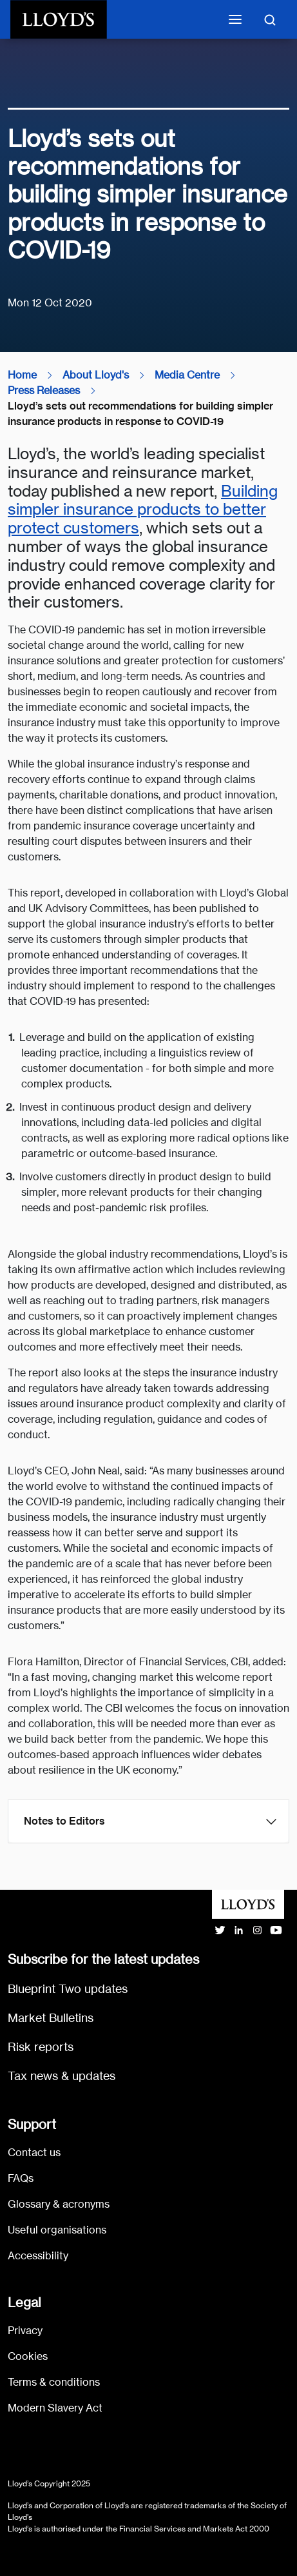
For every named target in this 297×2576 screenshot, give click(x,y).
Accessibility (38, 2256)
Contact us (34, 2152)
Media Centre (187, 375)
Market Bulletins (50, 2017)
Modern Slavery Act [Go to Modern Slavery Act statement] (55, 2408)
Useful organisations (57, 2230)
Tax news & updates (61, 2075)
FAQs (21, 2178)
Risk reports (40, 2046)
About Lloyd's (95, 375)
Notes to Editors (64, 1821)
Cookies (28, 2356)
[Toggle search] (270, 19)
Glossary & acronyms (59, 2204)
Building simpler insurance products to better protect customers (143, 510)
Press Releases (44, 390)
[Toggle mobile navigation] (235, 19)
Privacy (25, 2330)
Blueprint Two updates (68, 1988)
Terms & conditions (54, 2382)
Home (22, 375)
